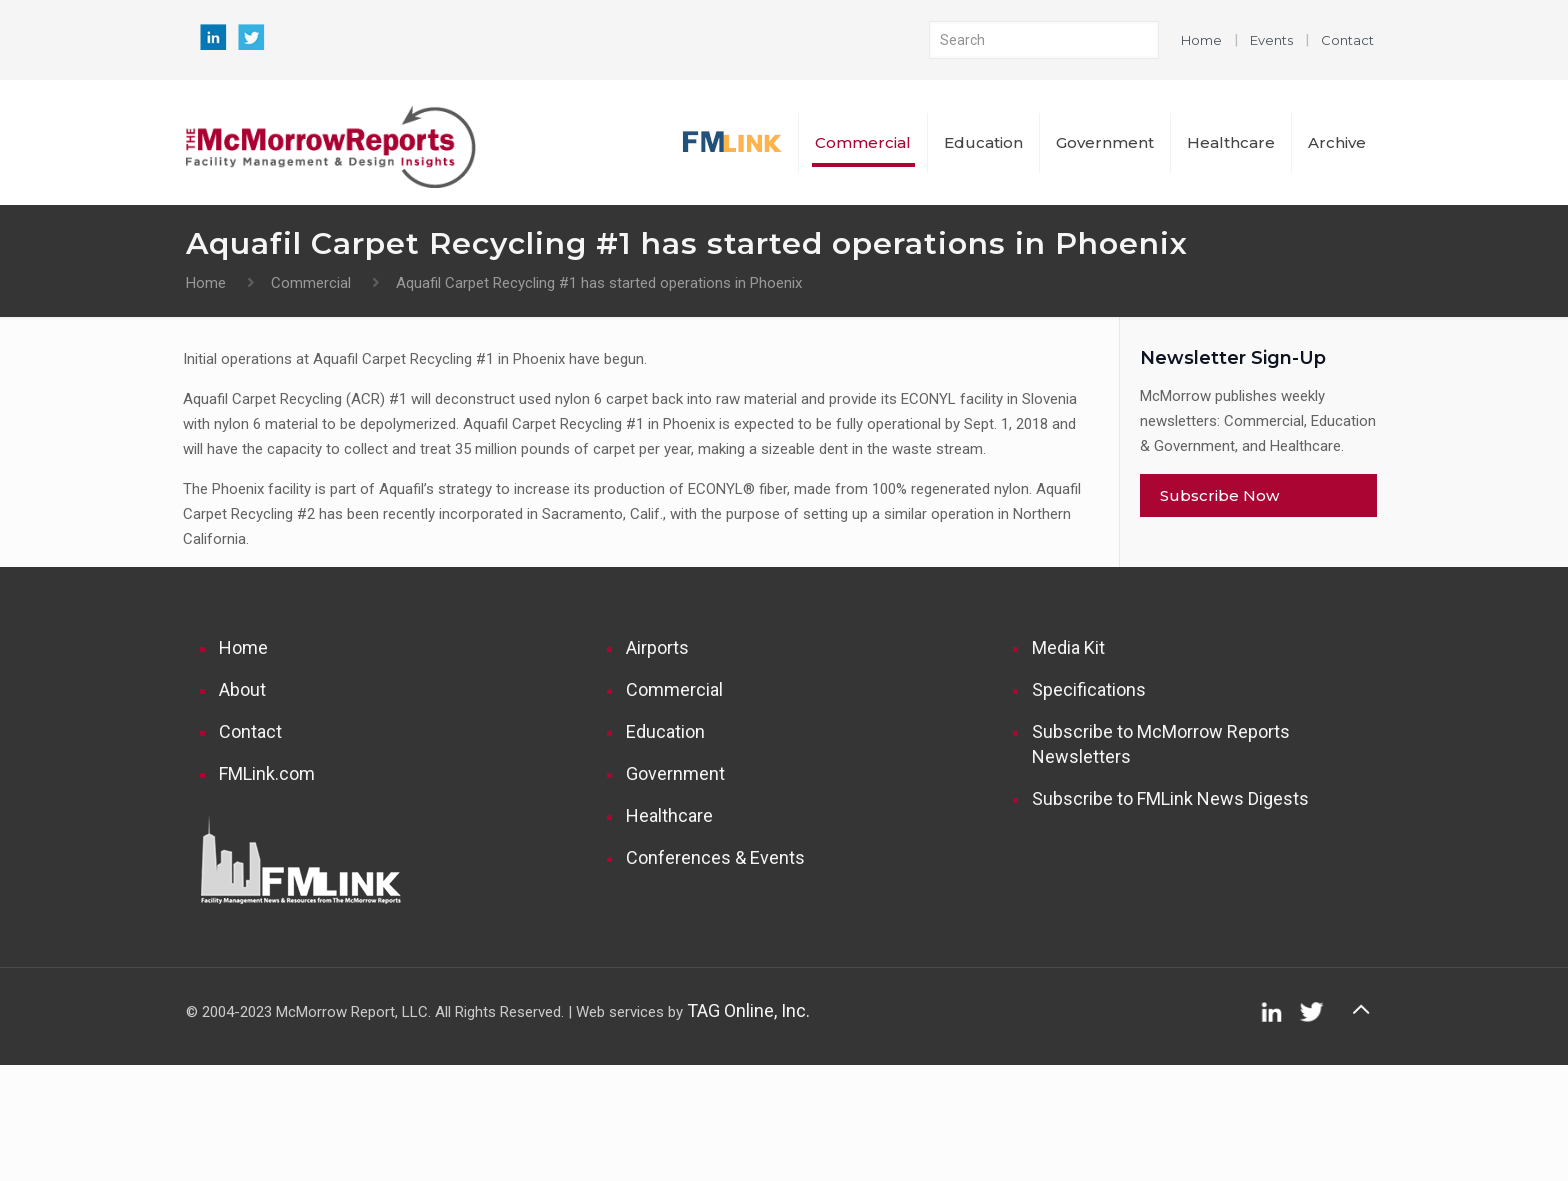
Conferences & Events (715, 857)
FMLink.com (267, 773)
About (242, 689)
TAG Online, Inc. (748, 1010)
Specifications (1089, 689)
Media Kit (1068, 647)
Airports (657, 647)
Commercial (311, 283)
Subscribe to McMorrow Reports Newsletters (1161, 744)
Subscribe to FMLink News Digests (1170, 798)
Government (675, 773)
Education (665, 731)
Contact (1347, 40)
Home (1201, 40)
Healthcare (669, 815)
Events (1271, 40)
